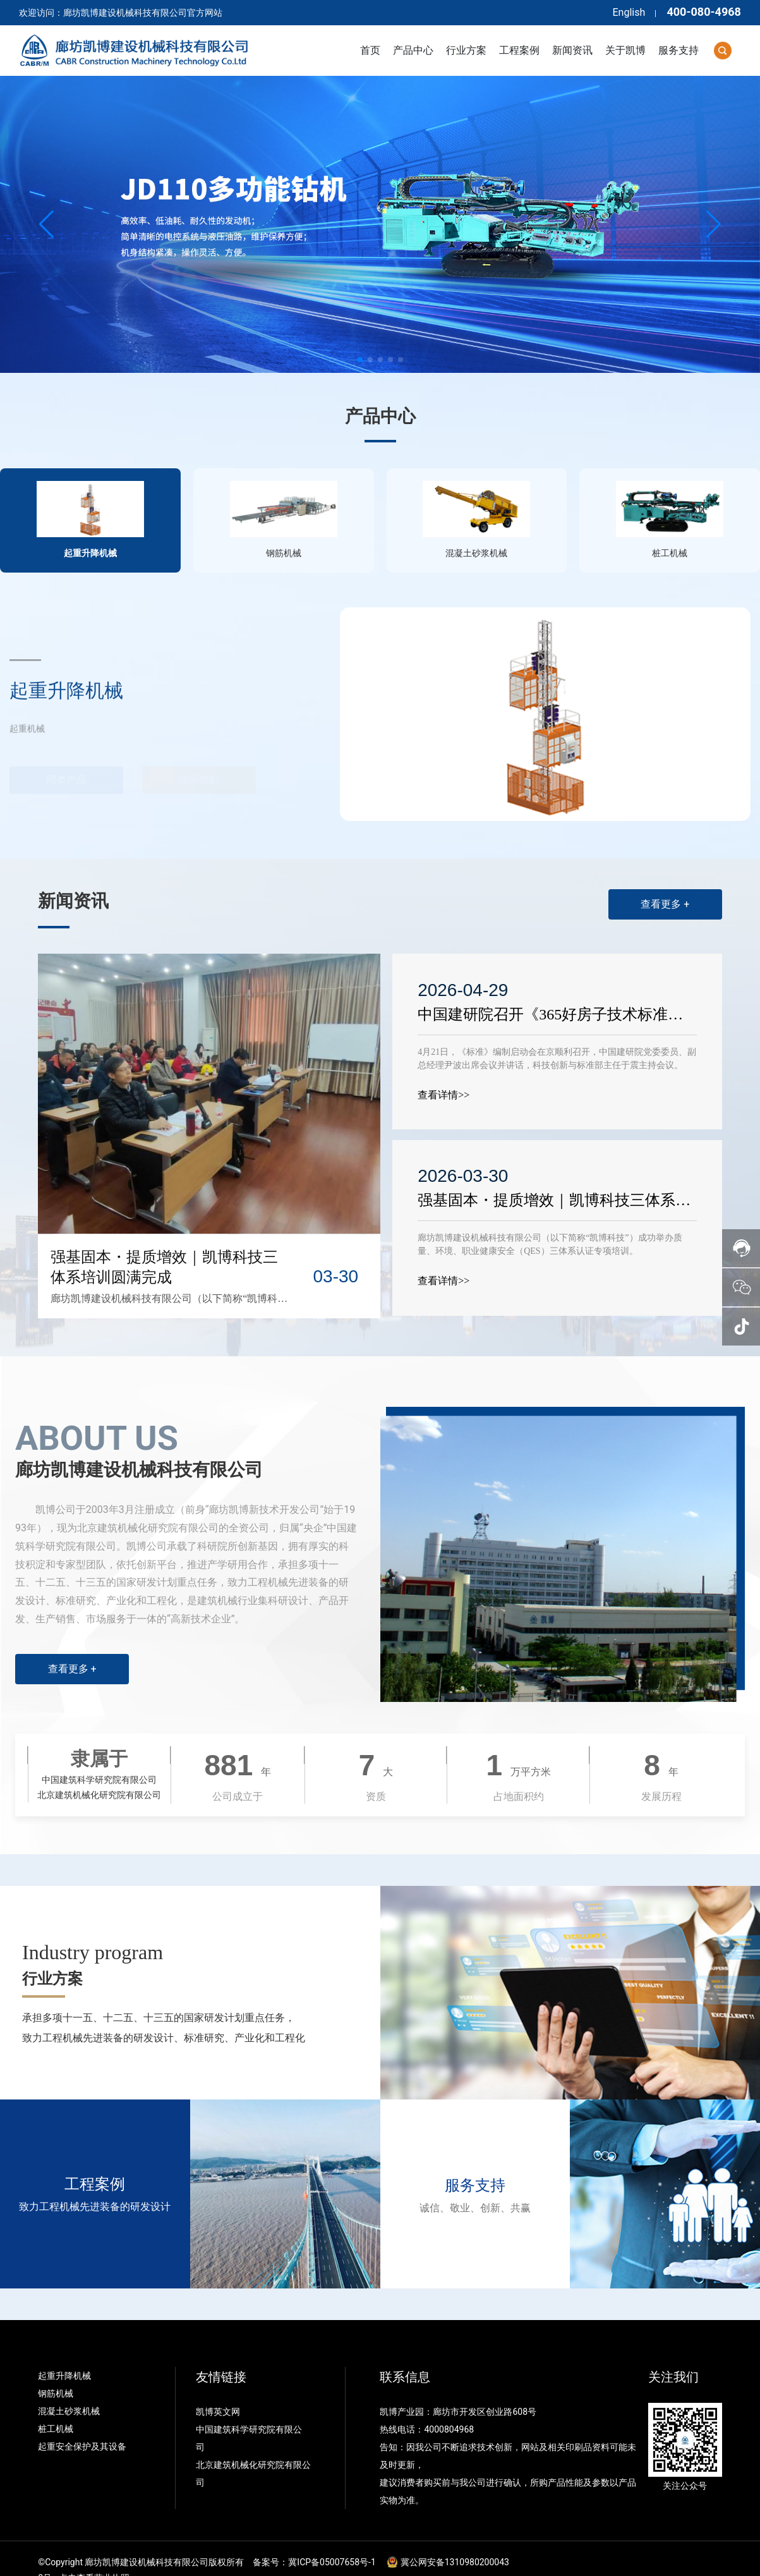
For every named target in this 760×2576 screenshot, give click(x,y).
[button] (360, 359)
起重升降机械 (64, 2353)
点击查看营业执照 (94, 2555)
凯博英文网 (219, 2389)
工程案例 (94, 2161)
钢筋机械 (55, 2371)
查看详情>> (445, 1072)
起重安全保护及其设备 (82, 2424)
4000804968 (449, 2407)
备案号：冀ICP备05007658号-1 (314, 2539)
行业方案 (52, 1956)
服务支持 (475, 2162)
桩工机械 (55, 2406)
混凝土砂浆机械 (69, 2388)
